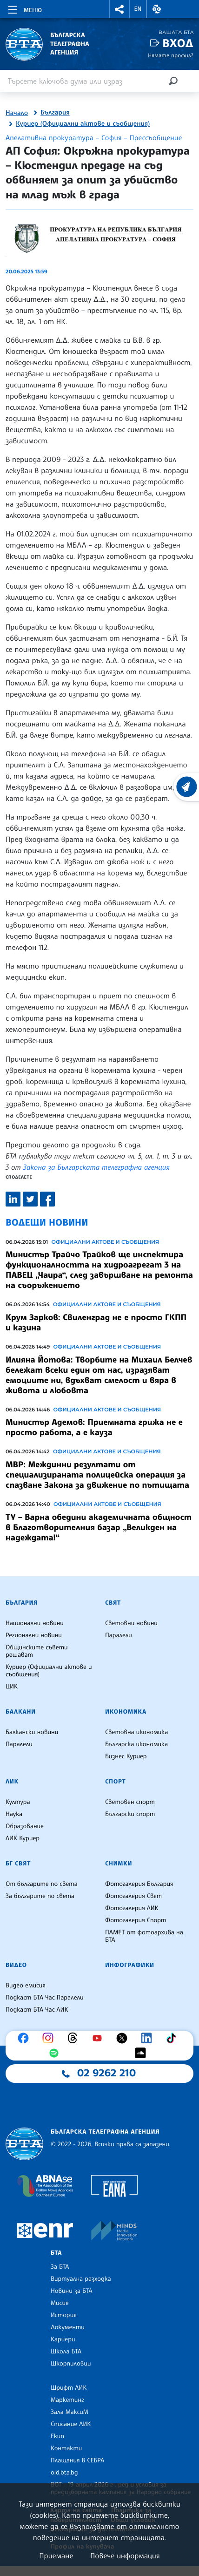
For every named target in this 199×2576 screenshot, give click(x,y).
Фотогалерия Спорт (135, 1920)
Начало (17, 113)
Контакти (66, 2448)
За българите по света (40, 1896)
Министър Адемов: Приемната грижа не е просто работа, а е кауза (94, 1427)
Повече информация (125, 2555)
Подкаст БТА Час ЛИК (37, 2009)
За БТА (60, 2267)
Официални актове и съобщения (105, 1242)
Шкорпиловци (71, 2363)
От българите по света (42, 1884)
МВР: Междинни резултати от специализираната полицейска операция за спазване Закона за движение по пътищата (97, 1474)
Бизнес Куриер (126, 1756)
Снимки (118, 1863)
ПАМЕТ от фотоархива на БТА (144, 1936)
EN (138, 9)
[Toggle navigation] (24, 8)
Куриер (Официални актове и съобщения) (83, 124)
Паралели (118, 1635)
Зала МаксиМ (69, 2412)
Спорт (115, 1781)
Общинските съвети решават (37, 1651)
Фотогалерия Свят (133, 1896)
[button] (119, 9)
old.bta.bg (64, 2472)
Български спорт (130, 1814)
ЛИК (12, 1781)
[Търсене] (173, 81)
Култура (18, 1802)
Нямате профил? (170, 55)
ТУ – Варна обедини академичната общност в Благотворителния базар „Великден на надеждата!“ (99, 1527)
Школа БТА (66, 2351)
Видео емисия (26, 1985)
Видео (16, 1965)
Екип (57, 2436)
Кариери (63, 2339)
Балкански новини (32, 1732)
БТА (56, 2253)
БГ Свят (18, 1863)
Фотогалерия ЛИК (132, 1908)
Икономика (125, 1711)
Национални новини (35, 1623)
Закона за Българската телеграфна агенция (96, 1167)
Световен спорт (130, 1802)
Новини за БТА (72, 2291)
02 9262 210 (106, 2073)
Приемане (56, 2555)
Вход (177, 43)
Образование (25, 1826)
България (55, 112)
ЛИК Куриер (23, 1838)
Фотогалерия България (139, 1884)
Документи (68, 2327)
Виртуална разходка (81, 2279)
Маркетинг (67, 2400)
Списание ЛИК (71, 2424)
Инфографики (129, 1965)
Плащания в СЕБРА (77, 2460)
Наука (14, 1814)
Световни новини (131, 1623)
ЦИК (12, 1686)
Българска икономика (136, 1744)
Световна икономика (136, 1732)
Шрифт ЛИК (68, 2388)
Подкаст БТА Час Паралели (44, 1997)
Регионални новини (34, 1635)
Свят (113, 1603)
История (64, 2315)
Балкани (21, 1711)
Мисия (60, 2303)
